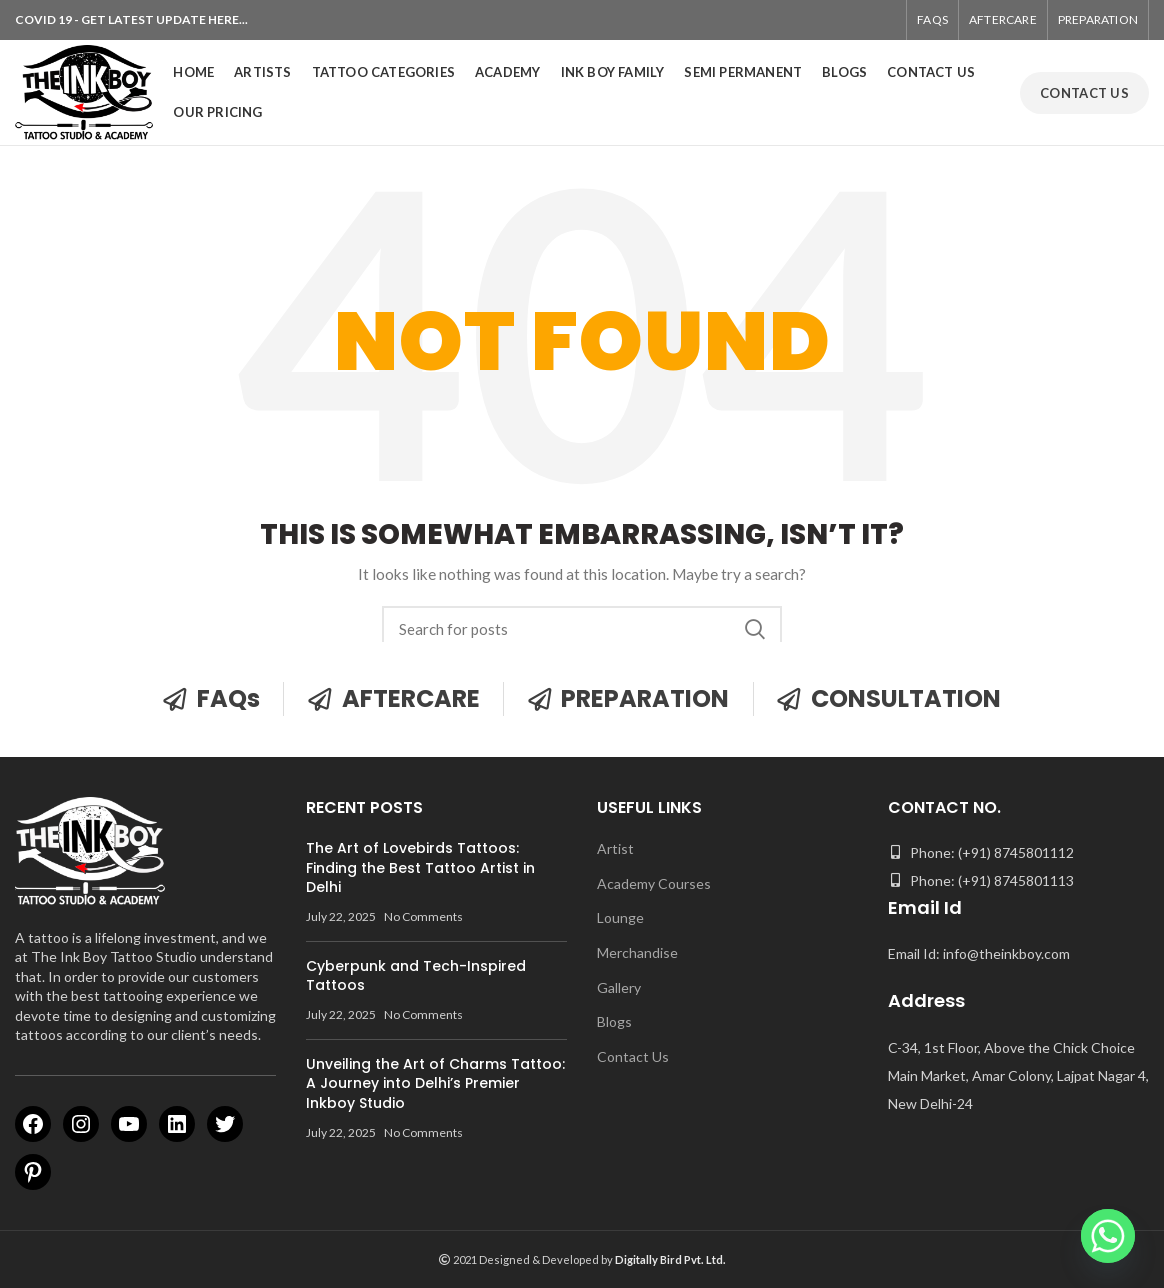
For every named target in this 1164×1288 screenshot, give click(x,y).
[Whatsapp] (1108, 1236)
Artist (615, 848)
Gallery (619, 987)
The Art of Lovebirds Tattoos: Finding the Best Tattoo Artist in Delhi (420, 867)
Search (755, 629)
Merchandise (637, 952)
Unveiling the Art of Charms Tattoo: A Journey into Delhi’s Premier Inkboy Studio (435, 1083)
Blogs (614, 1021)
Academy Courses (654, 883)
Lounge (620, 917)
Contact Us (633, 1056)
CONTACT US (1084, 93)
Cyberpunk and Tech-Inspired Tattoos (416, 976)
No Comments (423, 916)
